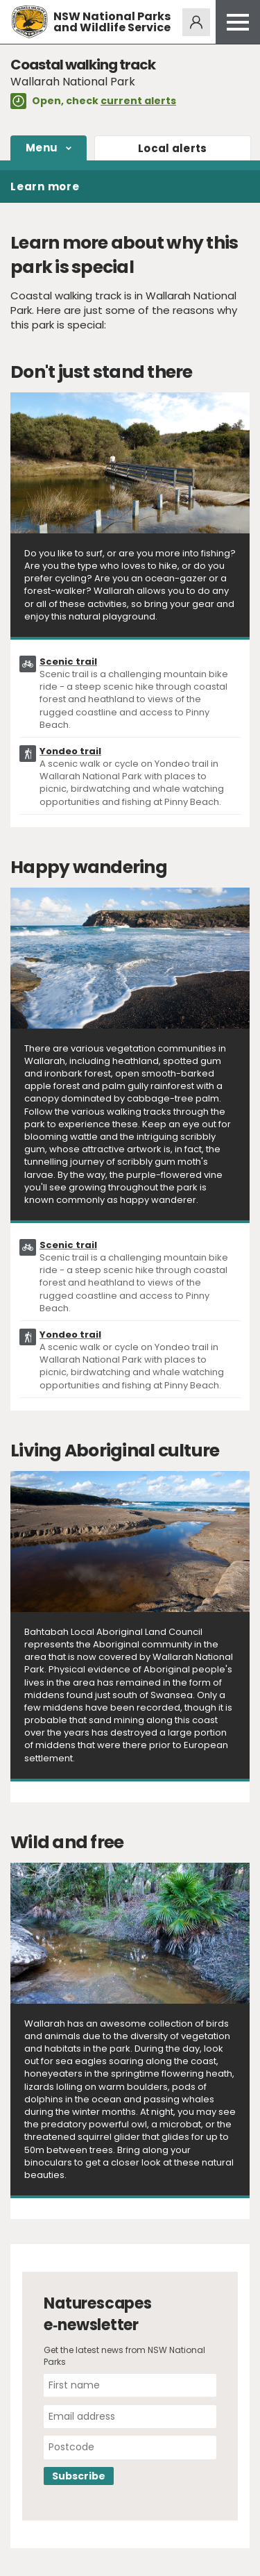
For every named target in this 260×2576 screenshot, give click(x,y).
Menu (42, 147)
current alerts (138, 101)
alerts (172, 148)
